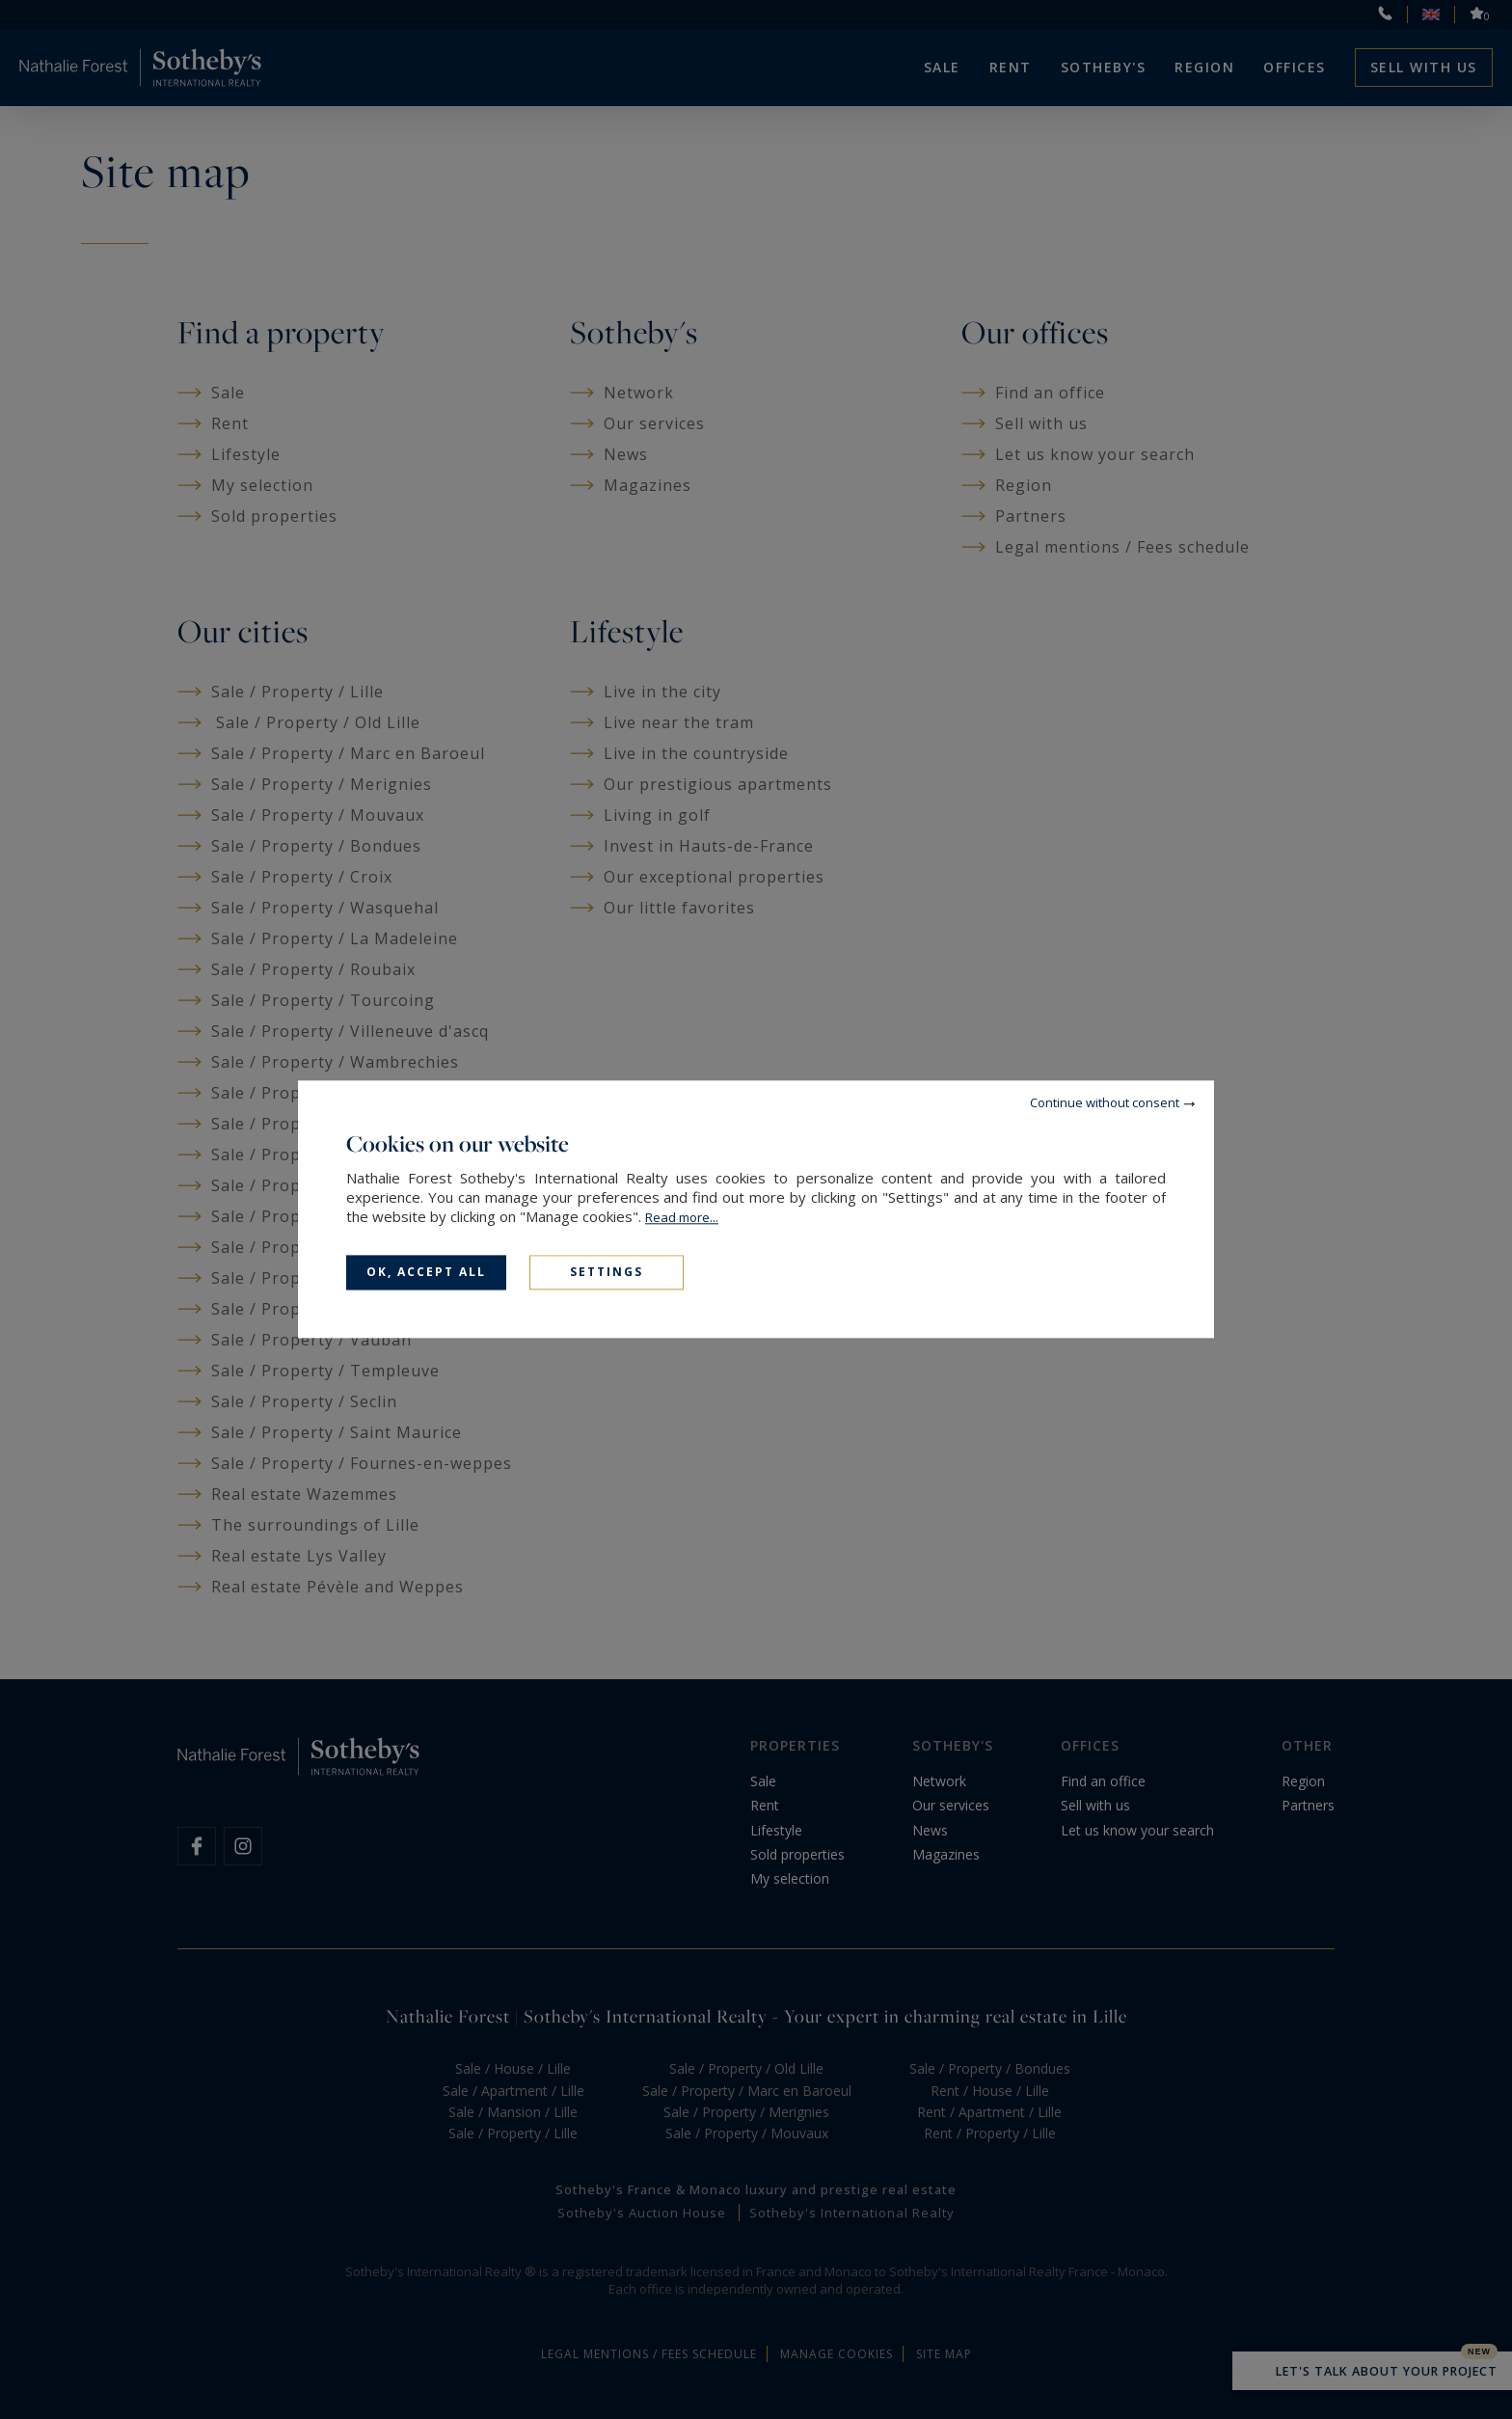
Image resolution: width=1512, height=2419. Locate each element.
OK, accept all (426, 1272)
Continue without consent (1104, 1102)
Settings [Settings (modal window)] (606, 1272)
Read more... (681, 1217)
